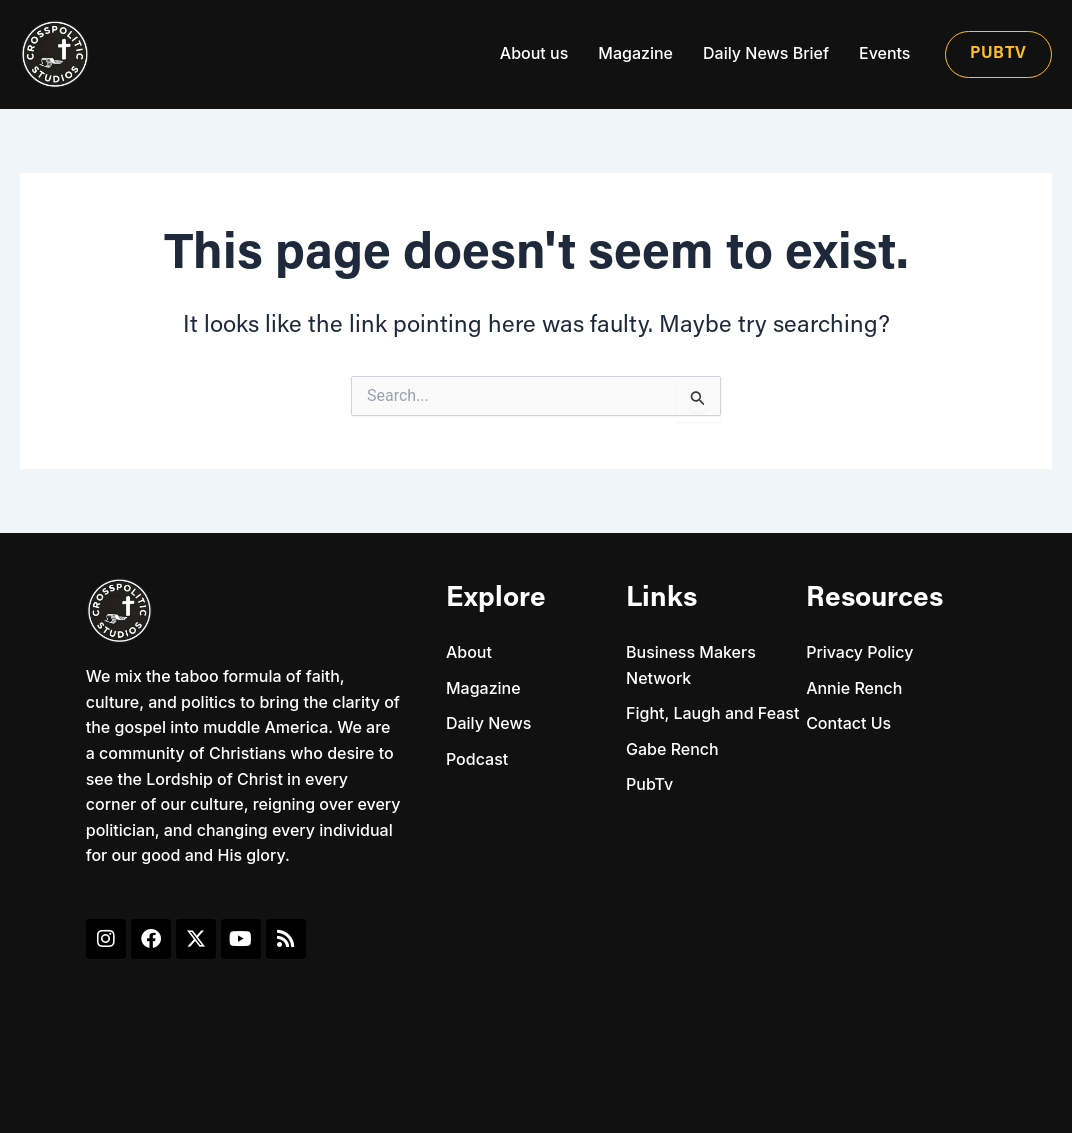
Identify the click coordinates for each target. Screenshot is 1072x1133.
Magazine (635, 53)
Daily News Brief (766, 53)
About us (534, 53)
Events (884, 53)
